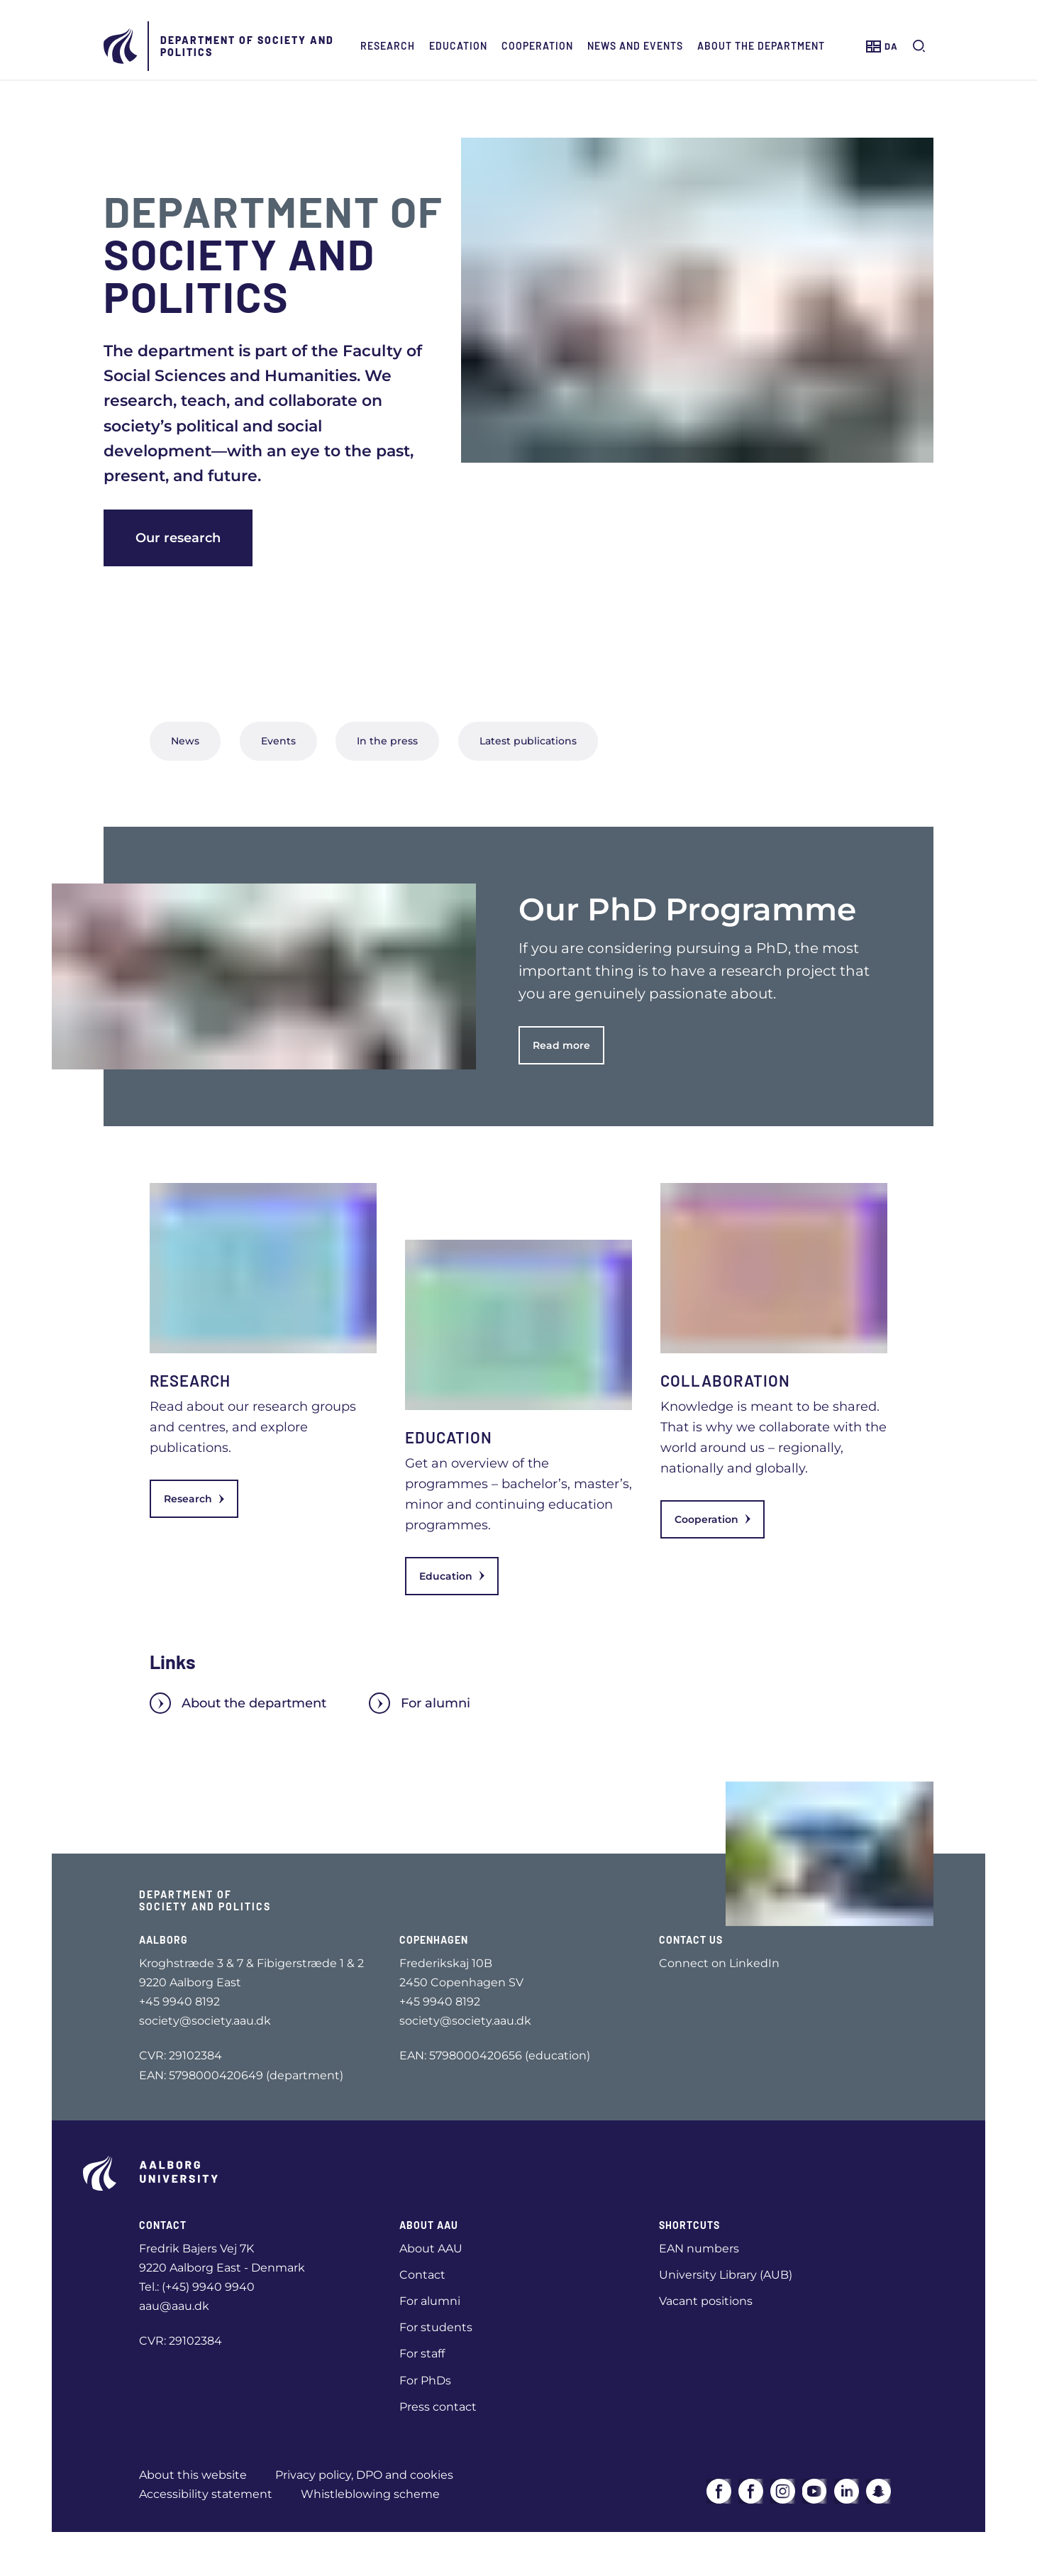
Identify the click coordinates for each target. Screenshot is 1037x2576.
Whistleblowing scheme (370, 2494)
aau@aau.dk (174, 2306)
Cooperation (537, 46)
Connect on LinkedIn (719, 1963)
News (185, 740)
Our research (178, 538)
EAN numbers (699, 2248)
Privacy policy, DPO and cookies (364, 2475)
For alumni (419, 1703)
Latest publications (528, 740)
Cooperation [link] (712, 1519)
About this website (193, 2475)
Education (458, 46)
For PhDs (425, 2380)
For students (435, 2327)
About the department (238, 1703)
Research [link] (194, 1498)
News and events (635, 46)
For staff (422, 2353)
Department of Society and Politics (247, 46)
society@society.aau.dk (205, 2020)
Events (278, 740)
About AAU (430, 2248)
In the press (387, 740)
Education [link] (451, 1576)
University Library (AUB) (725, 2274)
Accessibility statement (205, 2494)
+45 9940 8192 (179, 2001)
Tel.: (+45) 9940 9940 (197, 2287)
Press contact (438, 2406)
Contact (422, 2274)
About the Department (761, 46)
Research (387, 46)
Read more (561, 1045)
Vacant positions (706, 2301)
